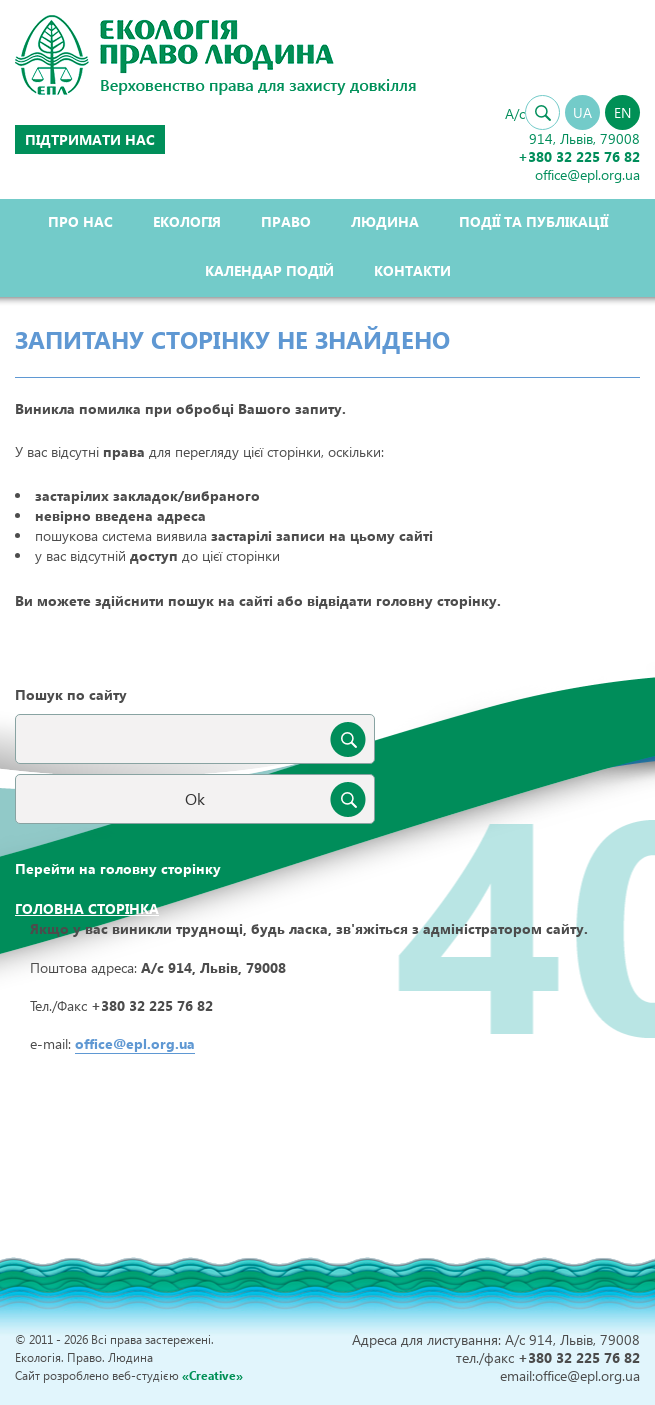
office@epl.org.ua (135, 1043)
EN (622, 112)
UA (582, 112)
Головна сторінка (87, 908)
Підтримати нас (90, 139)
